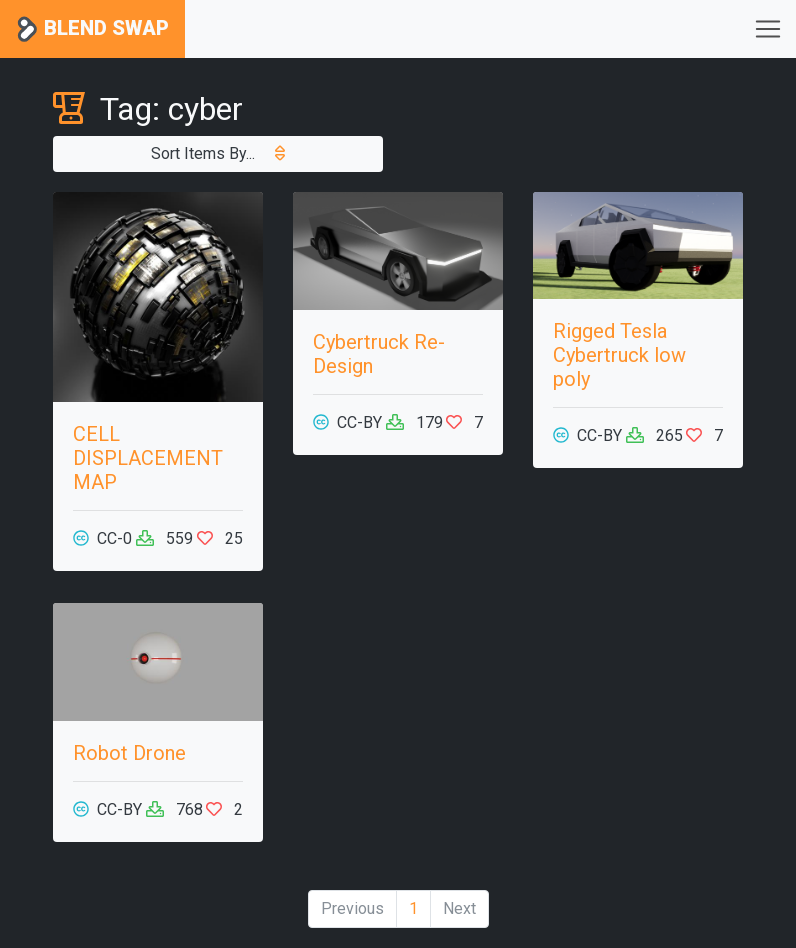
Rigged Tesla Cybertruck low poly (619, 355)
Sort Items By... (218, 153)
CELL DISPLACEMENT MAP (148, 458)
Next (459, 908)
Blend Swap (92, 29)
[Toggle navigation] (768, 29)
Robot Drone (129, 753)
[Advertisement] (638, 703)
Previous (352, 908)
